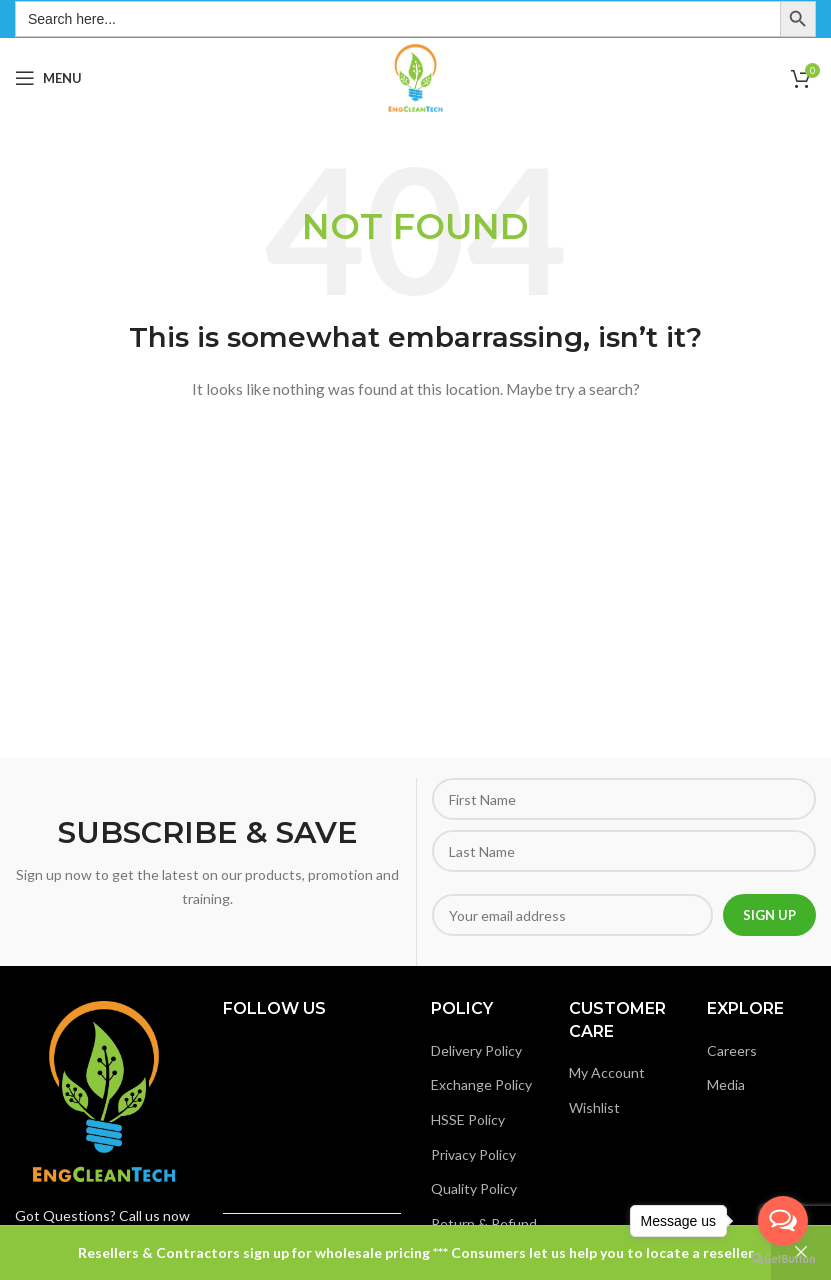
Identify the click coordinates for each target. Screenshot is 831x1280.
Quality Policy (474, 1188)
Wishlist (594, 1107)
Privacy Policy (473, 1154)
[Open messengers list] (783, 1221)
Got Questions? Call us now (102, 1215)
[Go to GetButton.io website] (783, 1259)
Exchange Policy (481, 1084)
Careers (732, 1050)
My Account (607, 1072)
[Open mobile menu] (48, 78)
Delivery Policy (476, 1050)
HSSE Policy (468, 1119)
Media (726, 1084)
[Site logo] (415, 76)
